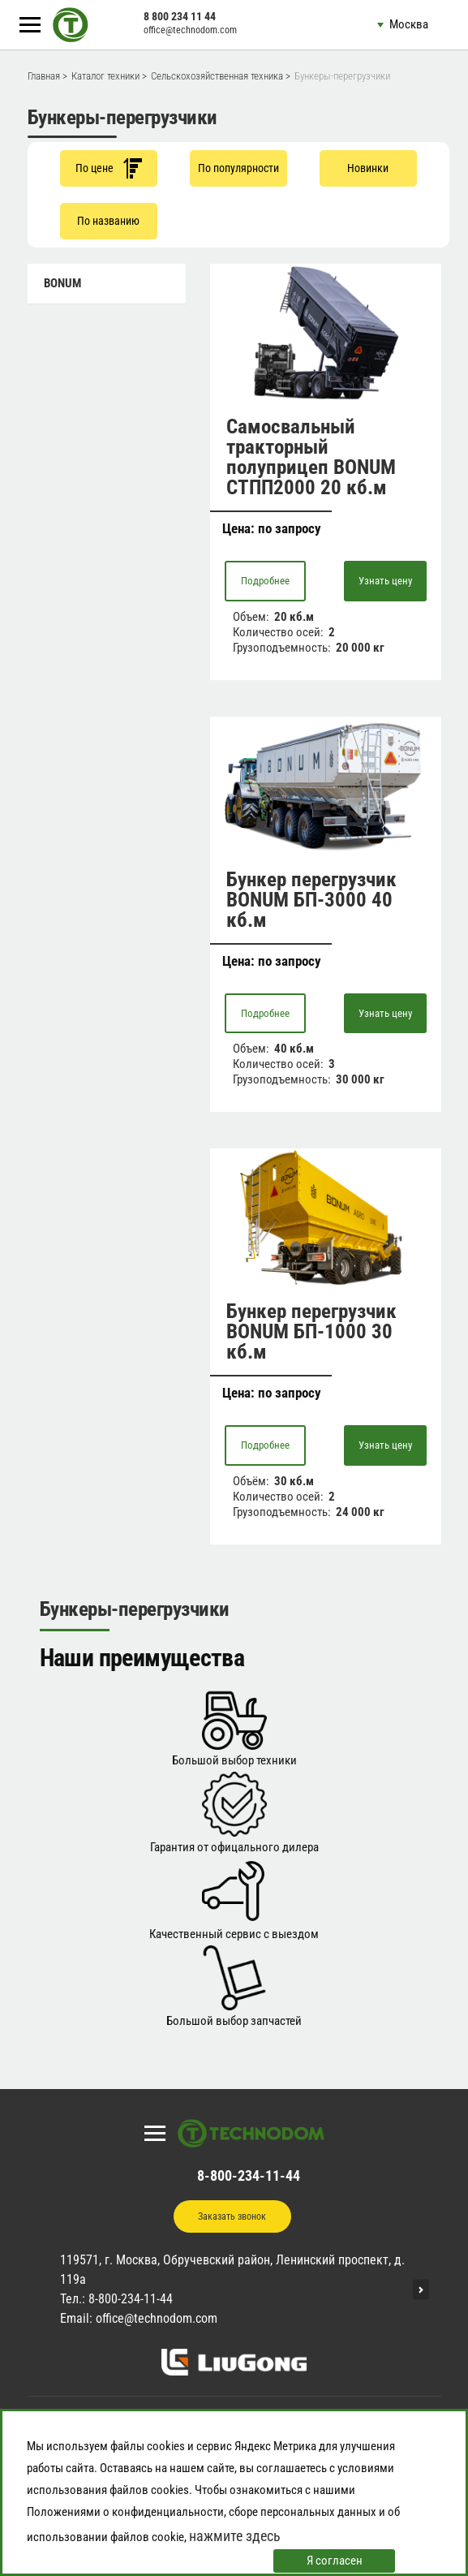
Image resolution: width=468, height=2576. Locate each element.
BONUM (62, 283)
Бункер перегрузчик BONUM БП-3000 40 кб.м (311, 900)
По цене (108, 168)
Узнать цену (385, 581)
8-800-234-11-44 (248, 2175)
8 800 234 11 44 (180, 16)
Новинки (368, 168)
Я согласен (335, 2560)
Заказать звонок (232, 2216)
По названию (108, 220)
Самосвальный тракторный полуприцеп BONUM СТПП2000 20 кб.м (311, 457)
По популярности (238, 168)
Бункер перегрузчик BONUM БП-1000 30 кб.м (311, 1331)
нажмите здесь (235, 2535)
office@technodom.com (190, 30)
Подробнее (265, 581)
